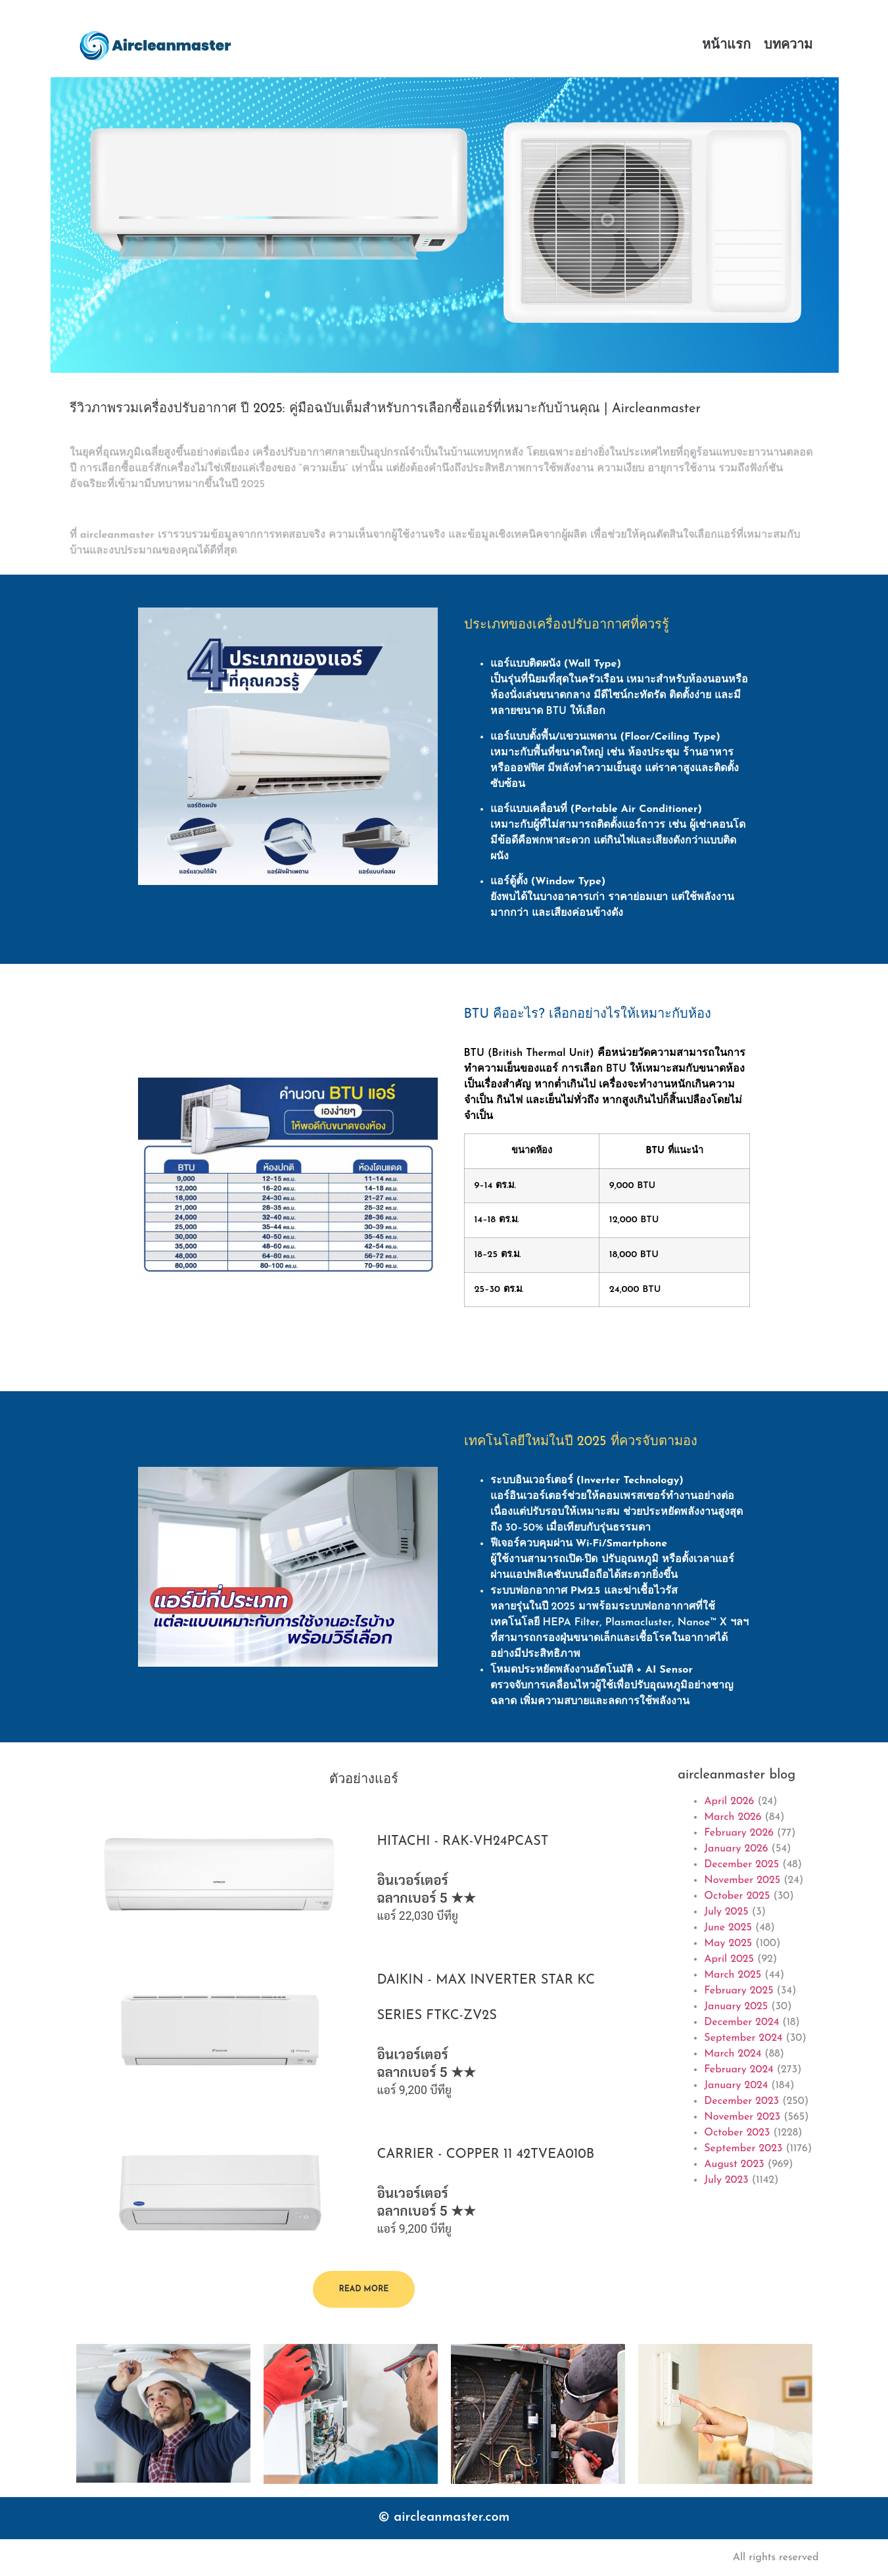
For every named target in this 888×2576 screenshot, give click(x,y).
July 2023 (726, 2180)
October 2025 (737, 1896)
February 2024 (738, 2069)
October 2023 (737, 2133)
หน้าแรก (726, 45)
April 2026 (729, 1801)
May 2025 (728, 1943)
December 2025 (741, 1864)
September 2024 (743, 2038)
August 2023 (734, 2164)
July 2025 (726, 1912)
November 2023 (742, 2117)
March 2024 (732, 2054)
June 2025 (728, 1927)
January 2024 (736, 2085)
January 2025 (736, 2006)
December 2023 (741, 2101)
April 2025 (729, 1959)
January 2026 (736, 1849)
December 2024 (741, 2022)
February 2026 (739, 1833)
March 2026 (732, 1817)
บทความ (788, 45)
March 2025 (732, 1975)
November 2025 (742, 1880)
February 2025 (738, 1991)
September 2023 (743, 2148)
